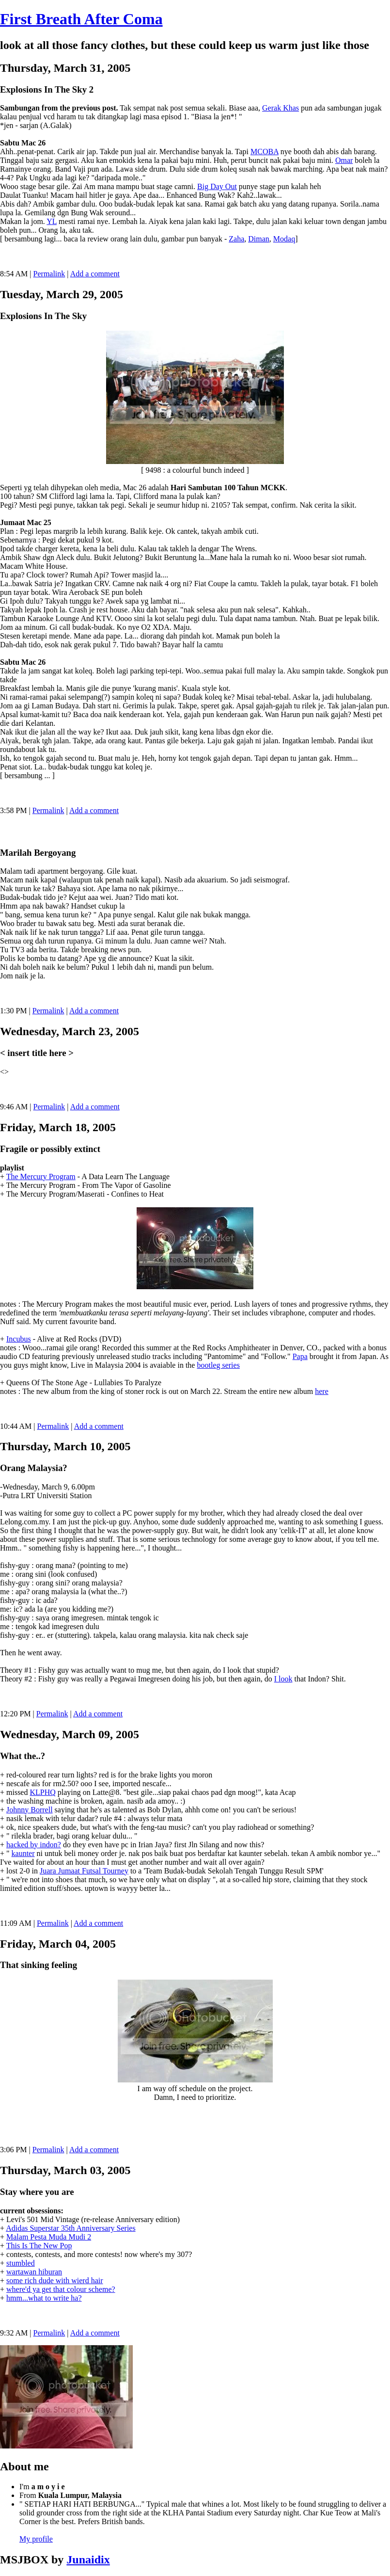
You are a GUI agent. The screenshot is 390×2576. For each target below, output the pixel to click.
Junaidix (87, 2559)
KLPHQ (42, 1792)
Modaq (284, 239)
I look (283, 1679)
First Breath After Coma (81, 19)
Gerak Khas (280, 108)
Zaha (236, 239)
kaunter (23, 1853)
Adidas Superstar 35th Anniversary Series (71, 2228)
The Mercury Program (41, 1176)
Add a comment (95, 274)
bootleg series (218, 1365)
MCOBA (264, 151)
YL (52, 221)
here (321, 1391)
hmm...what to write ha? (44, 2298)
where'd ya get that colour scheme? (60, 2289)
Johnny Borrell (29, 1810)
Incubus (18, 1339)
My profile (36, 2539)
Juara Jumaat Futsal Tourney (84, 1871)
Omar (344, 160)
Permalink (49, 274)
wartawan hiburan (34, 2272)
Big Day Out (217, 186)
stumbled (20, 2263)
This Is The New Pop (39, 2245)
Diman (258, 239)
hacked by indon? (33, 1844)
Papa (300, 1356)
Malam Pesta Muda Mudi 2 (48, 2237)
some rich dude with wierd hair (54, 2280)
